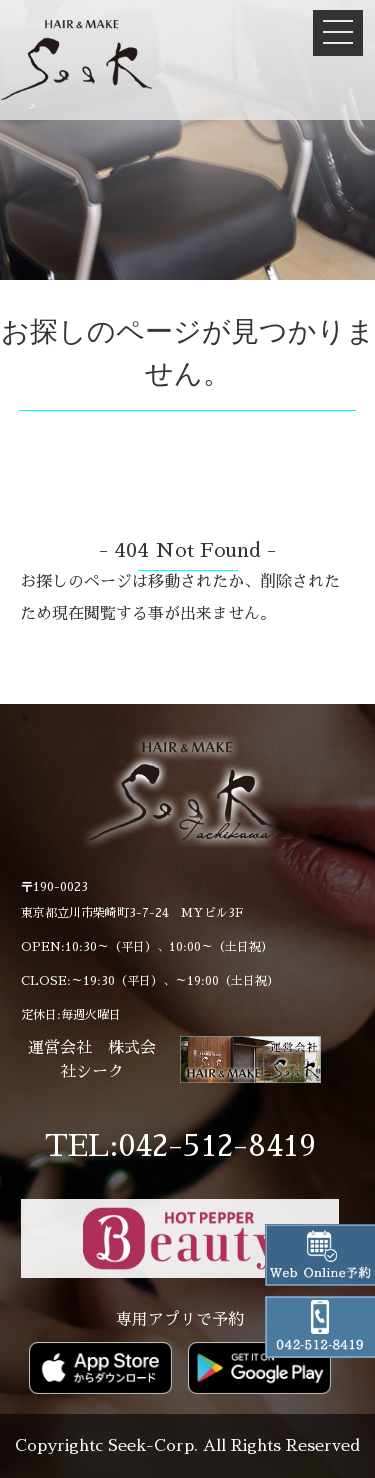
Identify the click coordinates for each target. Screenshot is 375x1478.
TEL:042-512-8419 (180, 1146)
